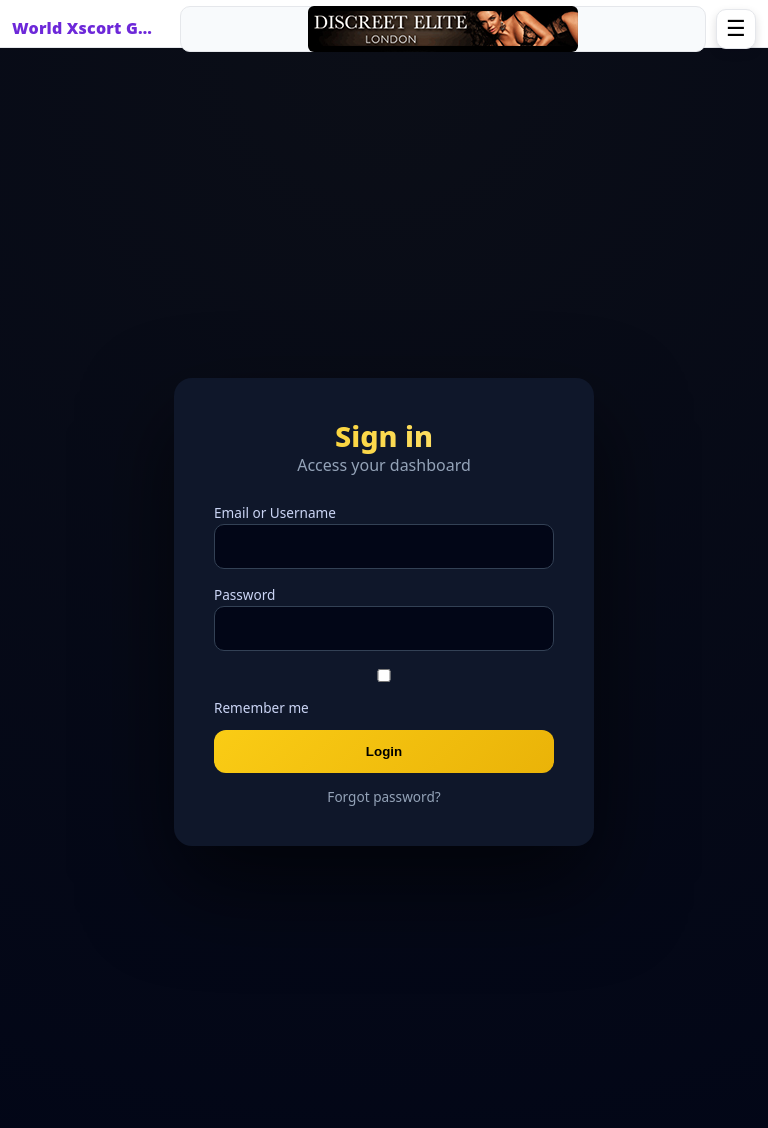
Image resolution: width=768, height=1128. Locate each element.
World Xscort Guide (87, 28)
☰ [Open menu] (736, 28)
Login (384, 751)
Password (244, 594)
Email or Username (275, 512)
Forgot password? (383, 796)
